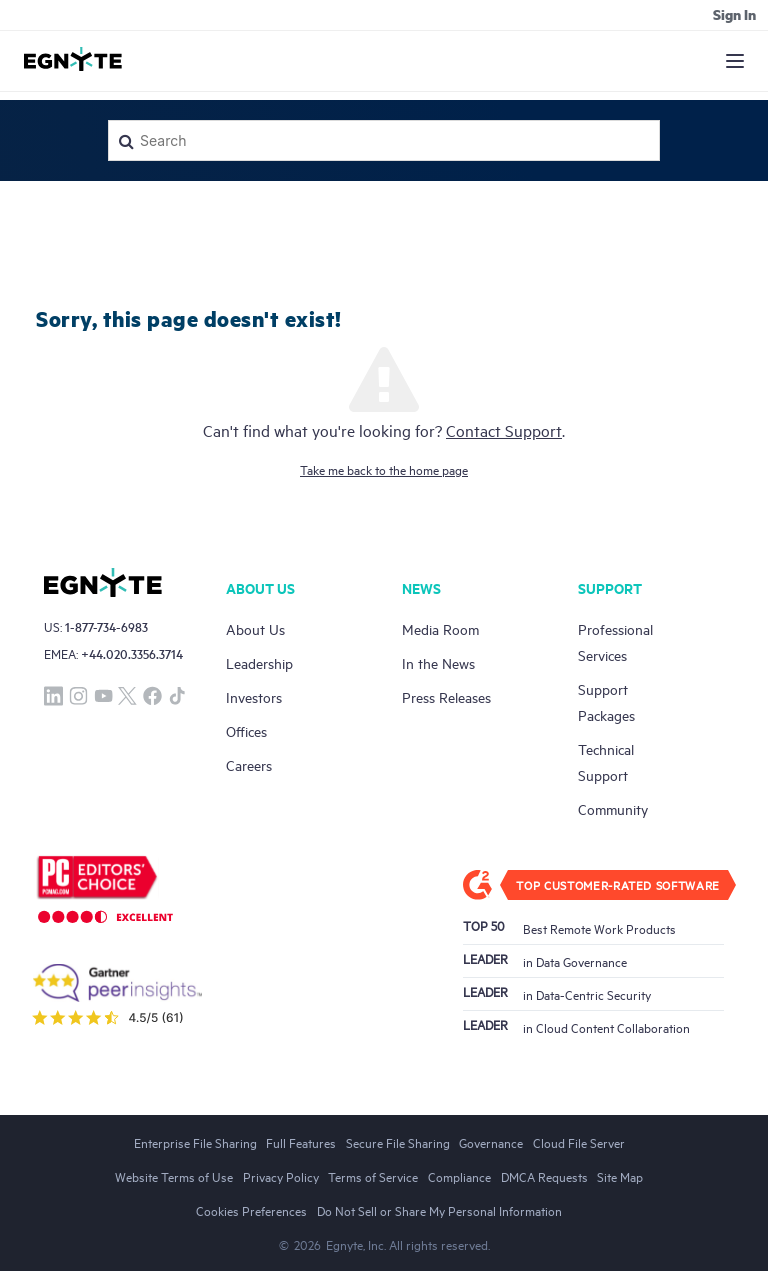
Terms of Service (373, 1176)
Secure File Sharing (398, 1142)
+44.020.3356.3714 (132, 653)
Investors (254, 696)
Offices (246, 730)
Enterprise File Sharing (195, 1142)
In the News (438, 662)
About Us (255, 628)
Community (613, 808)
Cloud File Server (579, 1142)
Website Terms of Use (174, 1176)
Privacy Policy (281, 1176)
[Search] (384, 140)
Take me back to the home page (384, 469)
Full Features (301, 1142)
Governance (491, 1142)
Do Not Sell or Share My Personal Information (439, 1210)
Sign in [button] (734, 14)
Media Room (440, 628)
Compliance (459, 1176)
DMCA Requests (544, 1176)
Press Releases (446, 696)
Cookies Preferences (251, 1210)
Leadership (259, 662)
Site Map (620, 1176)
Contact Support (504, 430)
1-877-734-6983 (106, 626)
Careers (249, 764)
